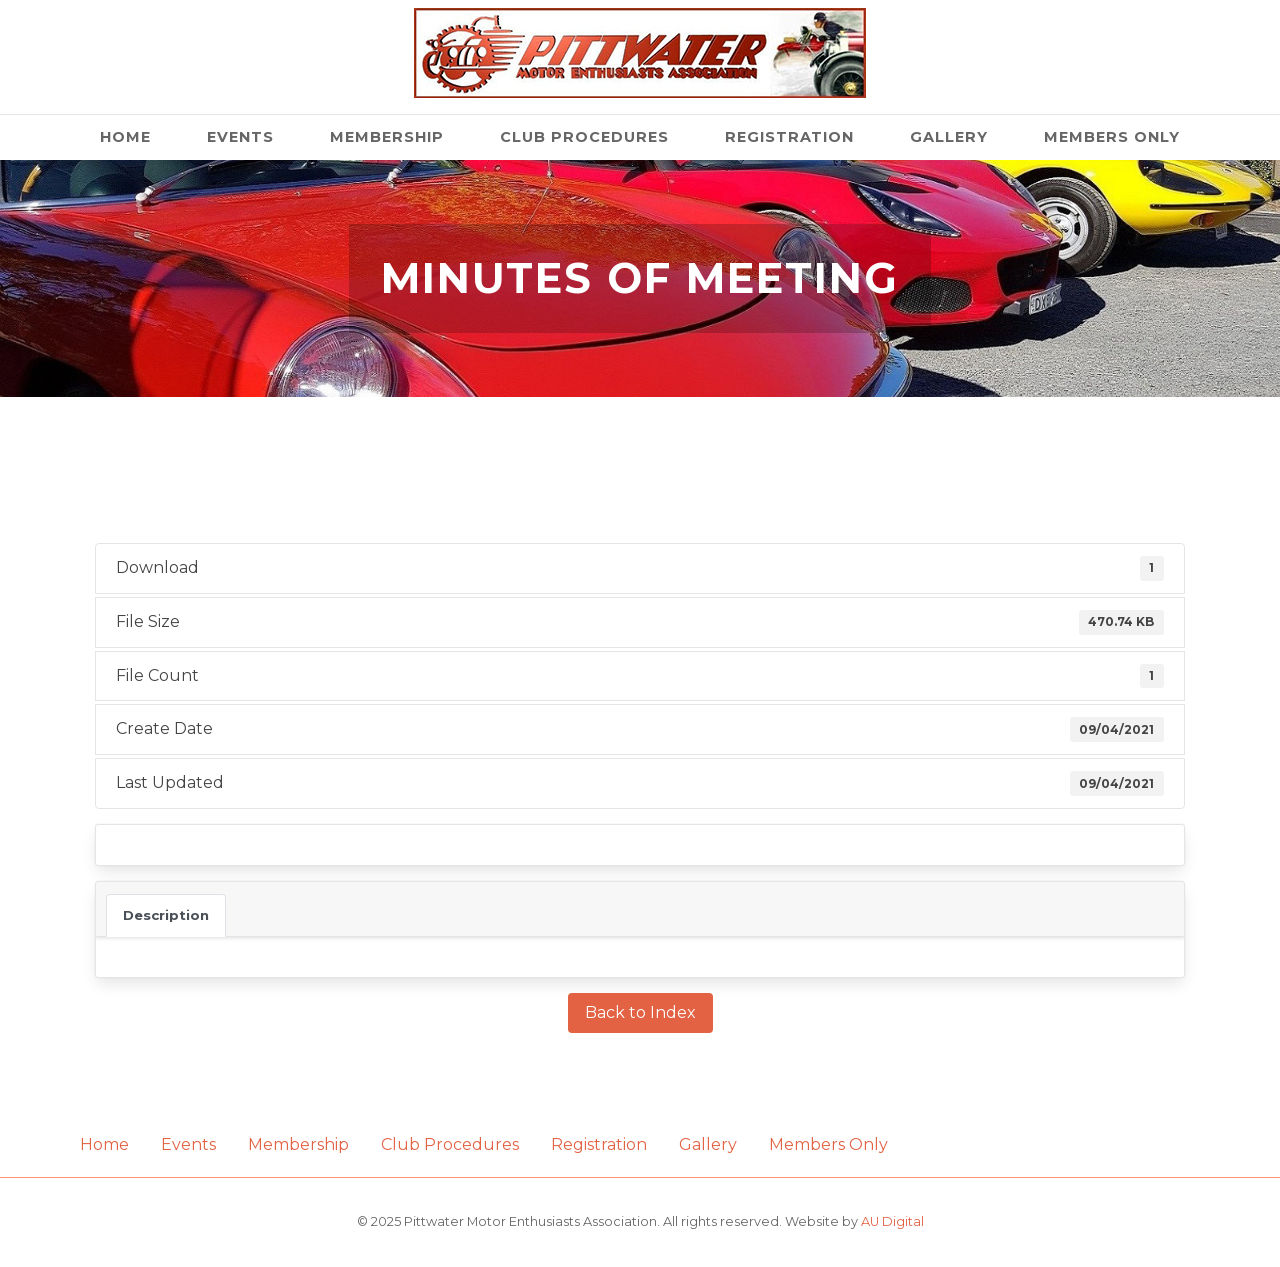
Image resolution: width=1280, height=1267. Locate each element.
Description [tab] (166, 915)
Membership (387, 137)
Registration (789, 137)
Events (240, 137)
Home (125, 137)
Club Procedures (584, 137)
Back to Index (640, 1012)
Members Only (1112, 137)
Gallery (949, 137)
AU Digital (892, 1221)
